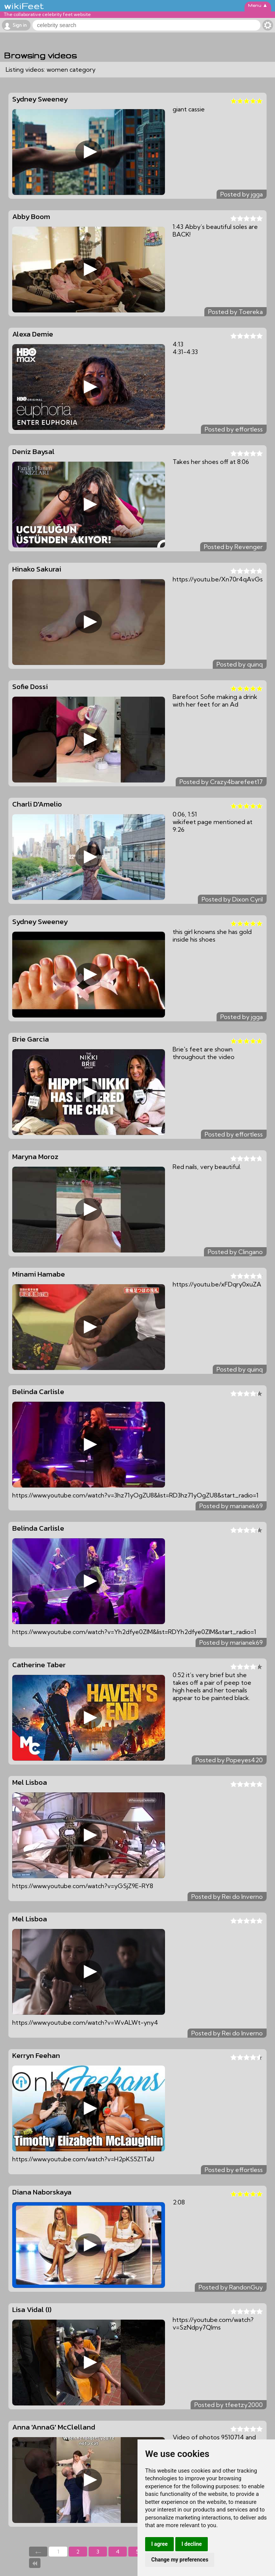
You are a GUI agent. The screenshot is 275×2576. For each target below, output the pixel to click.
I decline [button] (191, 2544)
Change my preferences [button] (179, 2560)
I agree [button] (159, 2544)
